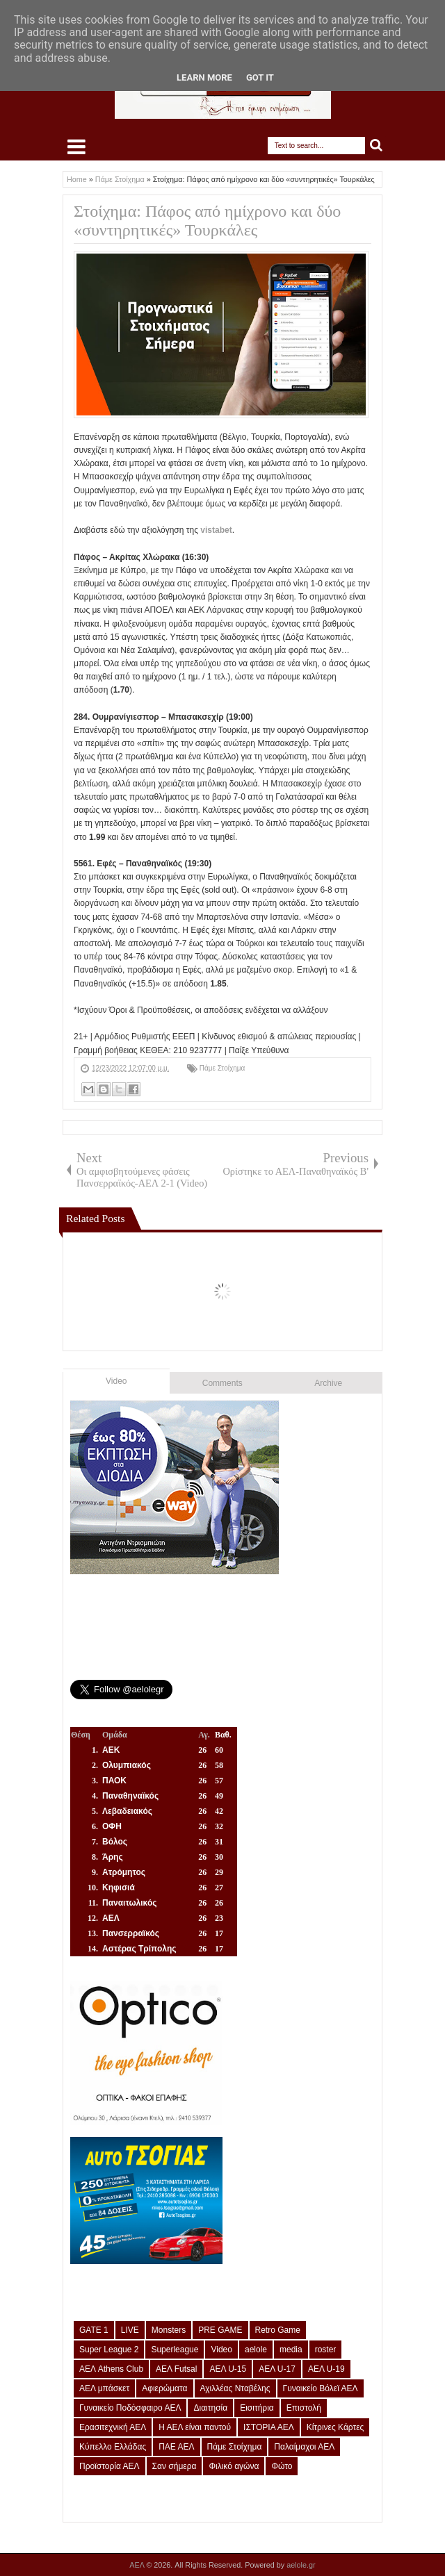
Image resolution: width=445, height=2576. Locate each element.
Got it (260, 77)
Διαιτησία (210, 2408)
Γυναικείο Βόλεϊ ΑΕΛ (320, 2388)
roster (326, 2349)
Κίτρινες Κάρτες (335, 2427)
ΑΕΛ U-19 (326, 2369)
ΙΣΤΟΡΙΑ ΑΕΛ (268, 2427)
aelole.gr (300, 2565)
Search (376, 145)
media (291, 2349)
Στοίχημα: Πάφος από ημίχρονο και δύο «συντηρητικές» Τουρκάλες (207, 220)
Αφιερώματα (164, 2388)
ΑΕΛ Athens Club (111, 2369)
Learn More (204, 77)
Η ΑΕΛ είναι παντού (195, 2427)
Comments (222, 1383)
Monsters (169, 2330)
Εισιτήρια (257, 2408)
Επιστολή (303, 2408)
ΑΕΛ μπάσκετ (104, 2388)
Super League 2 (108, 2349)
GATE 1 (93, 2330)
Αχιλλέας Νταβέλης (235, 2388)
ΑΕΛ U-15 (227, 2369)
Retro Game (277, 2330)
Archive (328, 1383)
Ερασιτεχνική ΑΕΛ (112, 2427)
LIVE (130, 2330)
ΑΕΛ (137, 2565)
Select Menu (76, 146)
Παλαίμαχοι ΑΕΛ (304, 2447)
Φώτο (281, 2466)
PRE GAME (220, 2330)
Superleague (174, 2349)
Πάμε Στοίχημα (222, 1068)
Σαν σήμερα (174, 2466)
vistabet (216, 530)
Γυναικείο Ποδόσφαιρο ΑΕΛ (130, 2408)
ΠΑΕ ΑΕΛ (176, 2447)
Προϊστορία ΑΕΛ (109, 2466)
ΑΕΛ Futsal (176, 2369)
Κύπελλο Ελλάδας (112, 2447)
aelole (256, 2349)
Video (116, 1381)
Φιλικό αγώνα (234, 2466)
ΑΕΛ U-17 (277, 2369)
